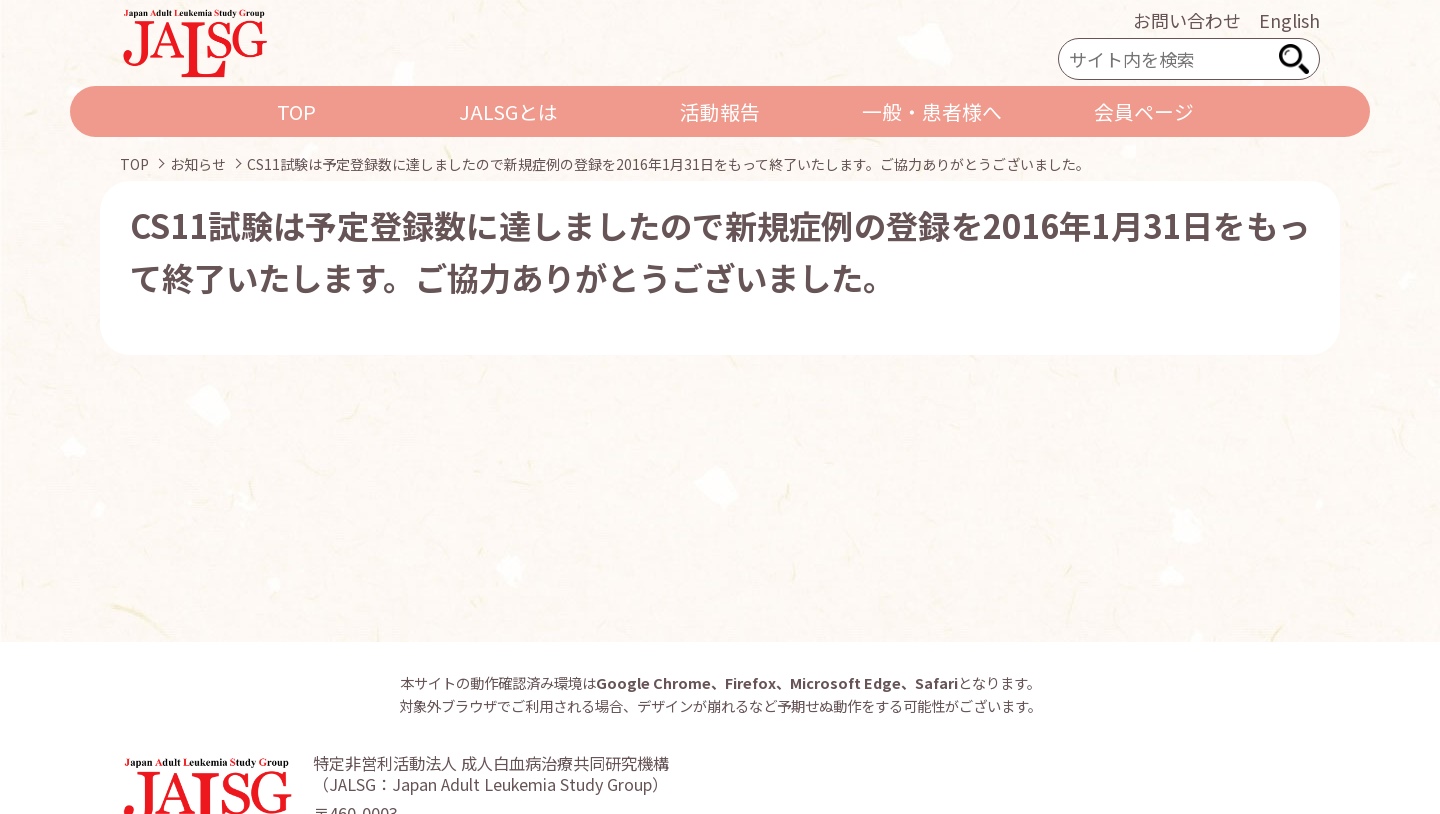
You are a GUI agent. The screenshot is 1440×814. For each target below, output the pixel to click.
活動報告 (720, 111)
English (1289, 20)
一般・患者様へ (932, 111)
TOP (296, 111)
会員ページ (1144, 111)
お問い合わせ (1187, 20)
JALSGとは (508, 111)
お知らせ (198, 164)
